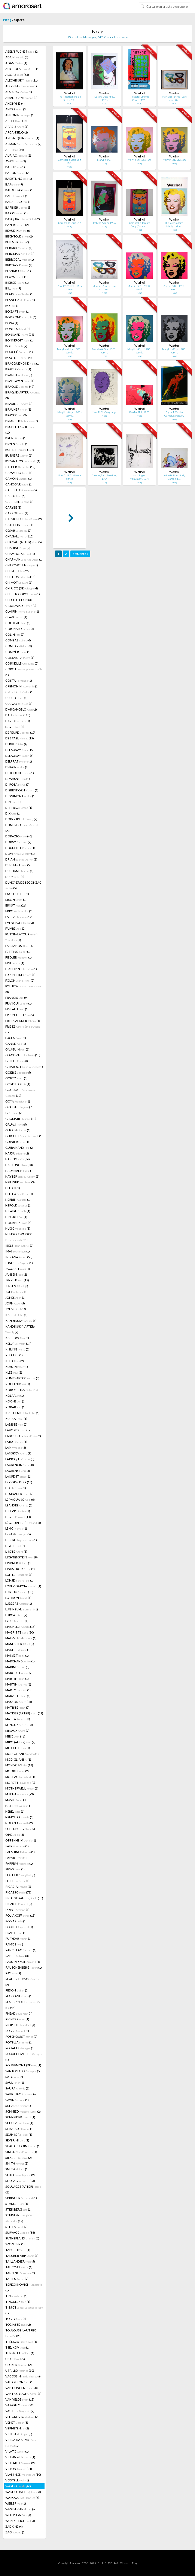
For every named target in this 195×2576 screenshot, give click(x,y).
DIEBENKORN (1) (21, 790)
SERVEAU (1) (19, 2129)
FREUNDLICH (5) (19, 1015)
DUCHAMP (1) (19, 871)
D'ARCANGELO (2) (21, 709)
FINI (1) (14, 963)
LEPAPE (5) (18, 1534)
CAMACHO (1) (18, 473)
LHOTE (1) (16, 1551)
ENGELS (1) (17, 894)
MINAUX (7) (17, 1730)
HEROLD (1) (18, 1205)
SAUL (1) (14, 2082)
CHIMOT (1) (18, 582)
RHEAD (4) (18, 2013)
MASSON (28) (18, 1701)
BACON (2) (17, 173)
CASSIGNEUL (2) (23, 519)
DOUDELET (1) (20, 848)
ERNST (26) (15, 905)
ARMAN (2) (23, 144)
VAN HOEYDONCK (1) (23, 2393)
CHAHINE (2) (17, 548)
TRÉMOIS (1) (21, 2341)
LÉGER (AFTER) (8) (23, 1522)
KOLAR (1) (14, 1395)
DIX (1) (13, 813)
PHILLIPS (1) (17, 1881)
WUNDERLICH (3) (20, 2521)
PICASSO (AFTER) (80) (24, 1898)
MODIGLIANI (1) (18, 1759)
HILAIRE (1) (17, 1211)
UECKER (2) (18, 2365)
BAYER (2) (17, 225)
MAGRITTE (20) (19, 1632)
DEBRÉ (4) (16, 744)
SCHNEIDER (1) (20, 2117)
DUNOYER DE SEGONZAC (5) (23, 885)
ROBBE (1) (17, 2031)
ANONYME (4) (15, 103)
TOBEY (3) (15, 2319)
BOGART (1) (17, 311)
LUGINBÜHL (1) (21, 1609)
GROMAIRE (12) (20, 1118)
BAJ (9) (14, 184)
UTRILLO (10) (19, 2370)
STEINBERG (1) (18, 2209)
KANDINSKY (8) (20, 1320)
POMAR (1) (16, 1921)
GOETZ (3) (16, 1078)
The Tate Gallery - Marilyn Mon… (174, 224)
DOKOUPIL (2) (21, 819)
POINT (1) (17, 1909)
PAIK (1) (17, 1846)
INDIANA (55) (18, 1257)
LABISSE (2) (16, 1424)
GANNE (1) (15, 1043)
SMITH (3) (16, 2163)
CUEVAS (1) (18, 703)
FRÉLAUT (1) (16, 1009)
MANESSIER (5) (19, 1644)
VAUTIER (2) (19, 2411)
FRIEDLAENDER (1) (22, 1020)
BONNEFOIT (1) (19, 340)
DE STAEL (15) (19, 738)
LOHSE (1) (19, 1580)
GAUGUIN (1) (17, 1049)
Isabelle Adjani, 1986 (104, 222)
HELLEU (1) (19, 1194)
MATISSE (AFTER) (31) (24, 1713)
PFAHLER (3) (20, 1875)
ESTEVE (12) (19, 917)
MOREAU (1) (20, 1777)
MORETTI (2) (20, 1782)
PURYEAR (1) (18, 1938)
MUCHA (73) (19, 1794)
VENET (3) (16, 2422)
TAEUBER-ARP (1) (21, 2255)
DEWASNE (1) (17, 779)
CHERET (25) (17, 571)
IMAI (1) (17, 1251)
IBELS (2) (19, 1245)
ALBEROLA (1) (22, 69)
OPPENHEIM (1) (20, 1840)
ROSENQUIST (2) (21, 2036)
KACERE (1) (16, 1315)
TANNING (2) (20, 2273)
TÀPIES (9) (16, 2279)
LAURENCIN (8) (19, 1465)
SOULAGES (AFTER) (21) (23, 2189)
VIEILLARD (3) (18, 2434)
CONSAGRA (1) (19, 657)
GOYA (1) (17, 1101)
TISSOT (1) (24, 2310)
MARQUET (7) (18, 1673)
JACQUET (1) (17, 1268)
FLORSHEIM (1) (20, 974)
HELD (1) (12, 1188)
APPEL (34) (16, 121)
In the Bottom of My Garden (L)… (174, 477)
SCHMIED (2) (23, 2111)
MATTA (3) (17, 1719)
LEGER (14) (18, 1517)
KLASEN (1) (16, 1366)
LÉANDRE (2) (18, 1505)
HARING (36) (17, 1159)
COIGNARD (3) (19, 629)
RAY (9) (13, 1973)
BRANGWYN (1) (19, 381)
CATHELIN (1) (19, 525)
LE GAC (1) (15, 1488)
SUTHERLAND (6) (22, 2238)
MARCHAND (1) (20, 1661)
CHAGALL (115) (19, 536)
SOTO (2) (20, 2175)
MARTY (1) (18, 1690)
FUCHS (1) (15, 1038)
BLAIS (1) (19, 294)
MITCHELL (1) (17, 1748)
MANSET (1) (17, 1655)
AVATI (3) (15, 161)
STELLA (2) (16, 2227)
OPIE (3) (14, 1834)
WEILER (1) (15, 2503)
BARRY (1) (16, 213)
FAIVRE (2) (15, 928)
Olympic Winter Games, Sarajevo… (174, 414)
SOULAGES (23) (20, 2181)
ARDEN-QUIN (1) (22, 138)
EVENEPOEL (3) (19, 922)
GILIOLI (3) (16, 1061)
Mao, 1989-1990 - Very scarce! (69, 287)
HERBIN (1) (18, 1199)
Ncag (7, 20)
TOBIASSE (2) (18, 2324)
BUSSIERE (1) (18, 455)
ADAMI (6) (16, 57)
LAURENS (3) (17, 1470)
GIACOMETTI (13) (22, 1055)
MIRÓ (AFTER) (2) (20, 1742)
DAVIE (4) (14, 727)
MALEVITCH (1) (20, 1638)
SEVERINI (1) (17, 2140)
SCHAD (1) (18, 2105)
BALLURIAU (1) (18, 201)
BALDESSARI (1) (19, 190)
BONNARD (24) (19, 334)
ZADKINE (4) (14, 2526)
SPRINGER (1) (21, 2198)
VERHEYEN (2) (17, 2428)
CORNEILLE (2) (21, 663)
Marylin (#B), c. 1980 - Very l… (174, 350)
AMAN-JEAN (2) (21, 97)
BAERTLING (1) (18, 178)
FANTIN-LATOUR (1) (21, 937)
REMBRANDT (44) (23, 2004)
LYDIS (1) (16, 1621)
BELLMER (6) (17, 242)
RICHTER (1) (17, 2019)
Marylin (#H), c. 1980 (139, 159)
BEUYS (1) (16, 277)
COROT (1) (23, 672)
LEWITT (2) (15, 1546)
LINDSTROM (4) (20, 1569)
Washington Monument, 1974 (139, 477)
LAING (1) (16, 1442)
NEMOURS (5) (19, 1817)
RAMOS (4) (15, 1944)
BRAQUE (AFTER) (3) (22, 395)
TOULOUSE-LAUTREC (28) (20, 2333)
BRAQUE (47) (19, 386)
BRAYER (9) (16, 415)
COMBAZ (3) (18, 646)
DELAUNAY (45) (19, 750)
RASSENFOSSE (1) (22, 1961)
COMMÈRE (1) (18, 652)
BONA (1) (11, 323)
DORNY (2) (18, 842)
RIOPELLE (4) (20, 2025)
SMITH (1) (16, 2169)
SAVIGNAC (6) (21, 2094)
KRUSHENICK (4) (22, 1413)
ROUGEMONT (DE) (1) (23, 2065)
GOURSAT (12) (20, 1092)
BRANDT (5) (18, 375)
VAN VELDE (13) (19, 2399)
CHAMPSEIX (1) (20, 553)
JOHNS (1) (16, 1292)
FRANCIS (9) (16, 997)
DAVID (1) (17, 721)
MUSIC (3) (16, 1800)
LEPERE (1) (21, 1540)
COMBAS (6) (18, 640)
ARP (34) (14, 149)
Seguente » (80, 553)
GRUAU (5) (16, 1124)
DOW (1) (20, 853)
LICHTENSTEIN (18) (21, 1557)
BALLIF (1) (16, 196)
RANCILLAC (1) (20, 1950)
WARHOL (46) (18, 2486)
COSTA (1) (18, 680)
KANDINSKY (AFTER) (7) (20, 1329)
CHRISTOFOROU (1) (22, 594)
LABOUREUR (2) (23, 1436)
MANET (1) (18, 1650)
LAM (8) (15, 1447)
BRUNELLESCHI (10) (21, 429)
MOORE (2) (17, 1771)
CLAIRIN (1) (22, 611)
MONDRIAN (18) (19, 1765)
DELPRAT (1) (18, 761)
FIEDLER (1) (18, 957)
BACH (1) (15, 167)
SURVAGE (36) (20, 2232)
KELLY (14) (18, 1343)
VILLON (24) (18, 2469)
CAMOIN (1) (18, 478)
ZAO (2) (15, 2532)
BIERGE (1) (17, 282)
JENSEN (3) (16, 1286)
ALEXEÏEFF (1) (21, 86)
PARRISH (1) (19, 1863)
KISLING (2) (17, 1349)
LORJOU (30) (19, 1592)
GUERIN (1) (17, 1130)
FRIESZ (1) (22, 1029)
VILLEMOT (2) (20, 2463)
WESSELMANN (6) (20, 2509)
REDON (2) (16, 1990)
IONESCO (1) (19, 1263)
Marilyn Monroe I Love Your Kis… (174, 98)
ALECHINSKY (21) (21, 80)
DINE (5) (13, 802)
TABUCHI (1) (17, 2250)
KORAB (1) (15, 1407)
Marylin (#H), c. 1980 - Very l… (69, 350)
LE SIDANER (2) (19, 1494)
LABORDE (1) (17, 1430)
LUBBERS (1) (18, 1603)
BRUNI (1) (16, 438)
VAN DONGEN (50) (21, 2388)
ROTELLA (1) (19, 2042)
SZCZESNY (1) (15, 2244)
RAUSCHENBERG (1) (23, 1967)
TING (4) (16, 2296)
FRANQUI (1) (18, 1003)
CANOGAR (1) (19, 484)
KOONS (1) (15, 1401)
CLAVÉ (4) (16, 617)
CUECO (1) (16, 698)
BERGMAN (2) (19, 253)
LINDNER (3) (18, 1563)
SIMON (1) (21, 2152)
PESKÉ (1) (15, 1869)
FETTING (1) (18, 951)
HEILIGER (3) (20, 1182)
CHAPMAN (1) (24, 559)
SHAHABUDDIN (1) (22, 2146)
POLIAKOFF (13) (20, 1915)
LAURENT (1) (18, 1476)
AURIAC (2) (18, 155)
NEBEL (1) (14, 1811)
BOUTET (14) (18, 357)
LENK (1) (16, 1528)
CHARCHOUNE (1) (21, 565)
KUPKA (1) (16, 1418)
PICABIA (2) (18, 1886)
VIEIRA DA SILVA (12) (20, 2442)
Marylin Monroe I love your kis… (104, 287)
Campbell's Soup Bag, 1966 (69, 161)
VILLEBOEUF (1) (20, 2457)
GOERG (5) (18, 1072)
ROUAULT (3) (19, 2048)
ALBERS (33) (17, 74)
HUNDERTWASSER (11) (18, 1237)
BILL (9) (13, 288)
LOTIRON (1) (18, 1598)
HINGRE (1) (16, 1217)
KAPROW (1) (17, 1338)
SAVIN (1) (17, 2100)
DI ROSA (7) (17, 784)
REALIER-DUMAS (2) (22, 1982)
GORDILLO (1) (17, 1084)
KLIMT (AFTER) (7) (22, 1378)
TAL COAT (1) (18, 2267)
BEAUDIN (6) (18, 230)
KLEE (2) (13, 1372)
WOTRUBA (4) (18, 2515)
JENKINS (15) (17, 1280)
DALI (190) (17, 715)
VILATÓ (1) (17, 2451)
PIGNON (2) (18, 1904)
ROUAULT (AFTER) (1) (23, 2056)
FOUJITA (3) (23, 989)
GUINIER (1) (17, 1142)
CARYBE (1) (13, 507)
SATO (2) (14, 2077)
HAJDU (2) (17, 1153)
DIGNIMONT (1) (20, 796)
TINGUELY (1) (17, 2301)
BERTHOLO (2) (18, 265)
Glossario (125, 2563)
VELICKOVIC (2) (22, 2417)
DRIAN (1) (21, 859)
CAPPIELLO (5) (21, 490)
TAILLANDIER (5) (20, 2261)
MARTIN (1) (17, 1678)
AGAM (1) (16, 63)
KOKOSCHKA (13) (22, 1390)
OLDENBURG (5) (20, 1829)
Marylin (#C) (104, 159)
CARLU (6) (15, 496)
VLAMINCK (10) (23, 2474)
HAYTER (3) (22, 1176)
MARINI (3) (17, 1667)
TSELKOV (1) (17, 2347)
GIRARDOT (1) (24, 1066)
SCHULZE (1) (19, 2123)
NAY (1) (19, 1805)
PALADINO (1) (20, 1852)
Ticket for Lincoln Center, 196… (139, 98)
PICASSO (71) (18, 1892)
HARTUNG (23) (19, 1165)
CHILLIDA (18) (20, 577)
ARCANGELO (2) (16, 132)
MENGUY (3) (19, 1725)
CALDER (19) (20, 467)
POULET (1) (19, 1927)
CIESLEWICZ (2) (20, 605)
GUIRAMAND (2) (19, 1147)
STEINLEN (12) (18, 2218)
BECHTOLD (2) (19, 236)
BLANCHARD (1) (20, 300)
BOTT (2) (16, 346)
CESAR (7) (18, 530)
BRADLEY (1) (18, 369)
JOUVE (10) (16, 1309)
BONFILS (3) (17, 329)
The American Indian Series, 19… (69, 98)
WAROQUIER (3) (22, 2497)
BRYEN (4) (16, 444)
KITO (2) (14, 1361)
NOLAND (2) (19, 1823)
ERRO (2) (19, 911)
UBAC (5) (15, 2359)
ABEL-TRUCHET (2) (22, 51)
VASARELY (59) (19, 2405)
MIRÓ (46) (15, 1736)
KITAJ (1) (14, 1355)
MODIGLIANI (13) (22, 1753)
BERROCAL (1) (19, 259)
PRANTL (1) (16, 1933)
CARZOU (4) (16, 513)
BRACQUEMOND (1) (22, 363)
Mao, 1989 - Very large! (104, 412)
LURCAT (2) (16, 1615)
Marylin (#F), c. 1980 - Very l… (139, 350)
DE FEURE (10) (20, 732)
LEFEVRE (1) (17, 1511)
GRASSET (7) (19, 1107)
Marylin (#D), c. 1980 (174, 159)
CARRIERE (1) (19, 501)
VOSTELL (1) (17, 2480)
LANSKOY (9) (18, 1453)
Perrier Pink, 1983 (139, 412)
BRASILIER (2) (18, 403)
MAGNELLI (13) (20, 1626)
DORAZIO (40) (18, 836)
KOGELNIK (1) (17, 1384)
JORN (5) (15, 1303)
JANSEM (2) (16, 1274)
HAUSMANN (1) (19, 1170)
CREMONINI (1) (22, 686)
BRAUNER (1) (18, 409)
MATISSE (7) (17, 1707)
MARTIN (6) (18, 1684)
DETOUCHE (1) (19, 773)
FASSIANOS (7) (19, 946)
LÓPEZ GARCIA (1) (23, 1586)
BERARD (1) (18, 248)
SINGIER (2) (18, 2157)
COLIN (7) (14, 634)
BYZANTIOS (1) (22, 461)
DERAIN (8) (16, 767)
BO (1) (12, 305)
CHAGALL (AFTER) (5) (23, 542)
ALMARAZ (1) (18, 92)
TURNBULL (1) (19, 2353)
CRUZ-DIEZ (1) (19, 692)
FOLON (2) (19, 980)
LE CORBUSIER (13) (18, 1482)
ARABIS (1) (16, 126)
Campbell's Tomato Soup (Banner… (139, 224)
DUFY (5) (14, 876)
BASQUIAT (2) (22, 219)
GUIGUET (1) (24, 1136)
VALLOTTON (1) (19, 2382)
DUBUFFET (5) (18, 865)
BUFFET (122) (19, 449)
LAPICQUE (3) (19, 1459)
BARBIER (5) (18, 207)
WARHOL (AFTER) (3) (23, 2492)
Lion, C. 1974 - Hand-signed (69, 477)
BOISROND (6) (20, 317)
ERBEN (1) (16, 899)
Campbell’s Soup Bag (69, 222)
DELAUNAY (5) (19, 755)
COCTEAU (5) (17, 623)
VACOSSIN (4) (24, 2376)
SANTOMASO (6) (22, 2071)
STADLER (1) (16, 2203)
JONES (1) (15, 1297)
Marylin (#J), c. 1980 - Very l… (139, 287)
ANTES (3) (16, 109)
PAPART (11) (16, 1857)
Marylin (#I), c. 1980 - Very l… (174, 287)
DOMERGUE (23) (21, 827)
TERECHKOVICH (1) (24, 2287)
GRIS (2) (13, 1113)
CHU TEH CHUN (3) (18, 600)
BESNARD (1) (18, 271)
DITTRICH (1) (18, 807)
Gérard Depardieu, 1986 (104, 98)
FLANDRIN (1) (21, 969)
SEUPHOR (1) (18, 2134)
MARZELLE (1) (17, 1696)
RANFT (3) (17, 1956)
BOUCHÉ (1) (19, 352)
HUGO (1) (17, 1228)
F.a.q (134, 2563)
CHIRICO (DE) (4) (21, 588)
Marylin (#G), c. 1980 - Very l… (104, 350)
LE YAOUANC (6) (20, 1499)
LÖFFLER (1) (18, 1574)
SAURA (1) (17, 2088)
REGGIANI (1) (19, 1996)
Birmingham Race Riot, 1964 (104, 477)
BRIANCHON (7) (21, 421)
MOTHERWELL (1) (21, 1788)
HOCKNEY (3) (18, 1222)
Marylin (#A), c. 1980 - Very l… (69, 414)
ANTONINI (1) (19, 115)
